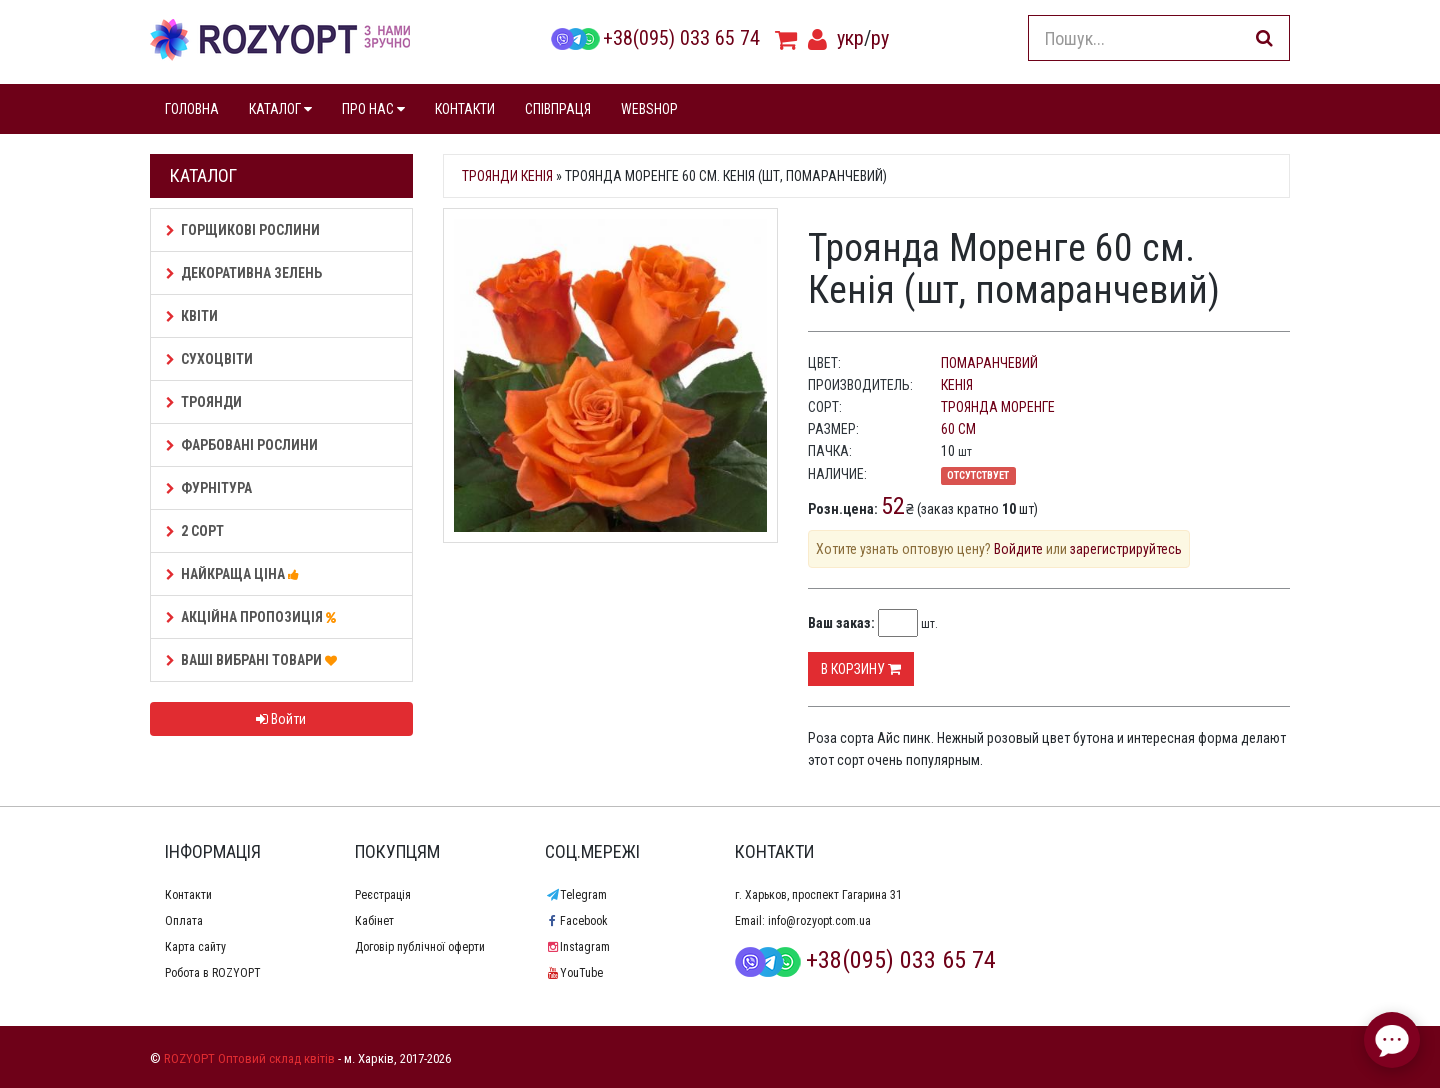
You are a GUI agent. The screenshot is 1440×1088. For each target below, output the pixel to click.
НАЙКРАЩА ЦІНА (235, 574)
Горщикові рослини (243, 230)
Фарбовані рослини (242, 445)
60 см (958, 429)
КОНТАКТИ (465, 109)
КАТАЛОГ (280, 109)
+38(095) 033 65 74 (655, 38)
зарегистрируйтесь (1126, 549)
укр (850, 38)
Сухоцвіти (209, 359)
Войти (281, 719)
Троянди (204, 402)
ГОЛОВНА (192, 109)
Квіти (192, 316)
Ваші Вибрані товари (254, 660)
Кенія (957, 385)
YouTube (574, 973)
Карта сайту (195, 947)
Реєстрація (383, 895)
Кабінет (374, 921)
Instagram (577, 947)
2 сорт (195, 531)
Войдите (1018, 549)
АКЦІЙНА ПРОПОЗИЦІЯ (254, 617)
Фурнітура (209, 488)
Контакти (188, 895)
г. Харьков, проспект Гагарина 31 (818, 895)
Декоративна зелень (244, 273)
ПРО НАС (373, 109)
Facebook (576, 921)
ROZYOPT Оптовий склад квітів (249, 1058)
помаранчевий (989, 363)
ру (880, 38)
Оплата (184, 921)
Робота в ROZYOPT (213, 973)
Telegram (576, 895)
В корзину (861, 669)
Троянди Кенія (507, 176)
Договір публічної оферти (420, 947)
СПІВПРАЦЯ (558, 109)
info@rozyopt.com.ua (819, 921)
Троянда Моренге (998, 407)
